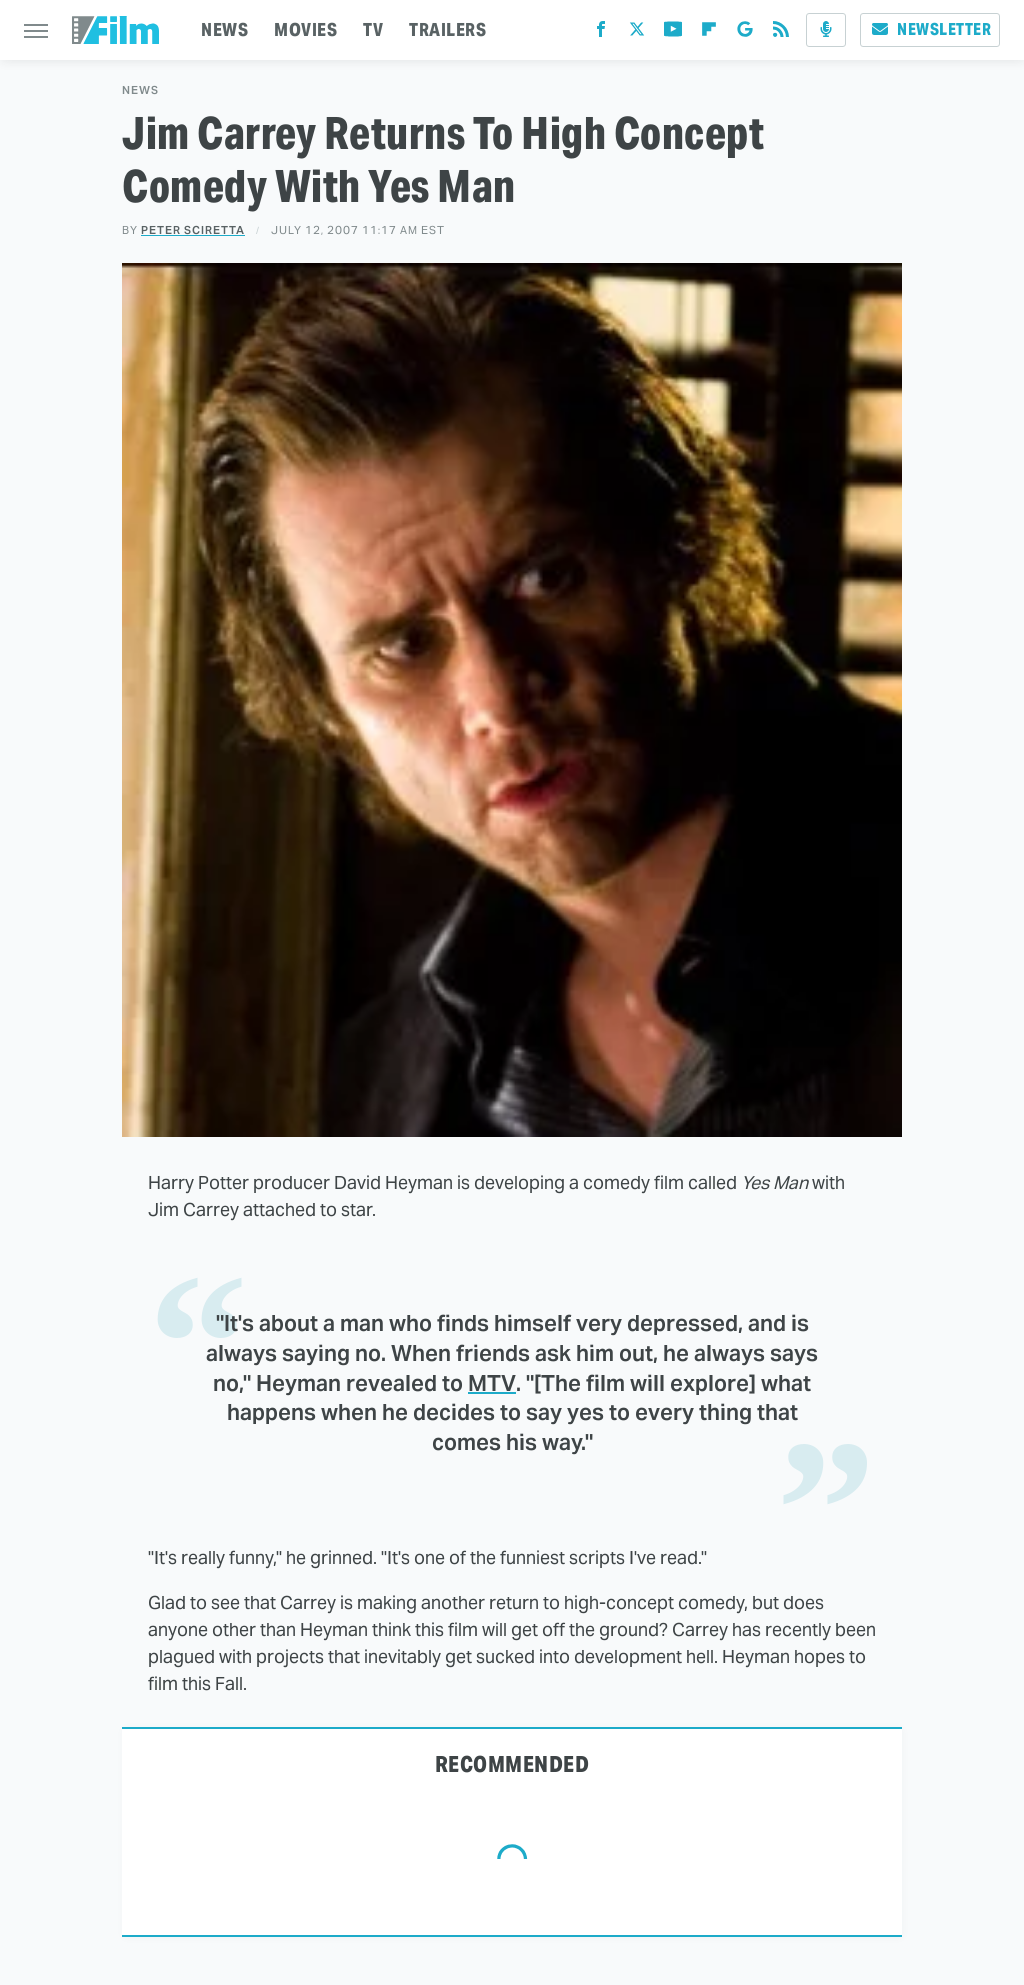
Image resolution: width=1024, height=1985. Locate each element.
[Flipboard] (709, 33)
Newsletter (930, 29)
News (140, 90)
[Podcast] (826, 30)
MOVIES (305, 29)
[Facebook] (601, 33)
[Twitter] (637, 33)
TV (373, 29)
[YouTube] (673, 33)
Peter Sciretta (193, 230)
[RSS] (781, 33)
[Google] (745, 33)
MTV (492, 1383)
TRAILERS (447, 29)
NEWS (224, 29)
